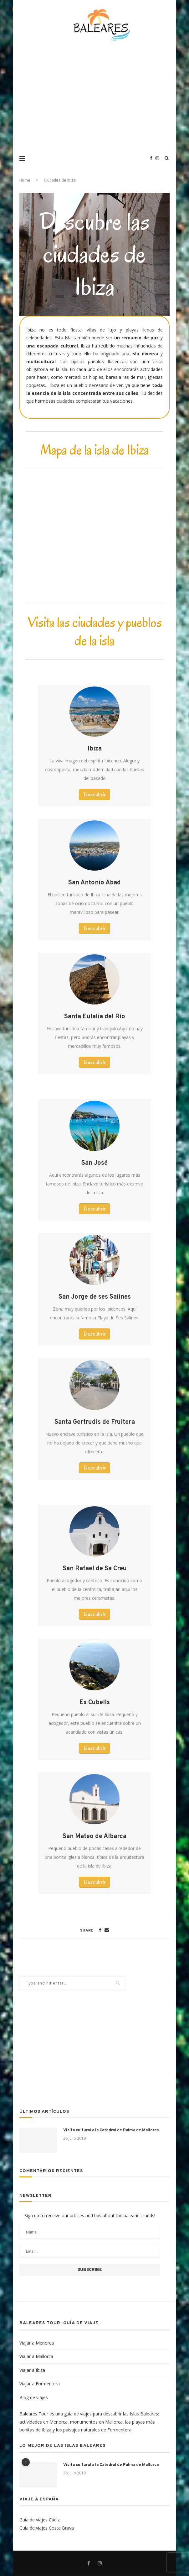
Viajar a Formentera (39, 2384)
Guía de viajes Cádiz (39, 2520)
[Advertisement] (101, 100)
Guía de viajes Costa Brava (46, 2528)
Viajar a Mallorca (36, 2356)
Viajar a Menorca (36, 2343)
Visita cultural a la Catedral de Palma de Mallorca (111, 2130)
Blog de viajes (33, 2397)
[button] (94, 794)
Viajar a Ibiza (32, 2370)
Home (24, 180)
